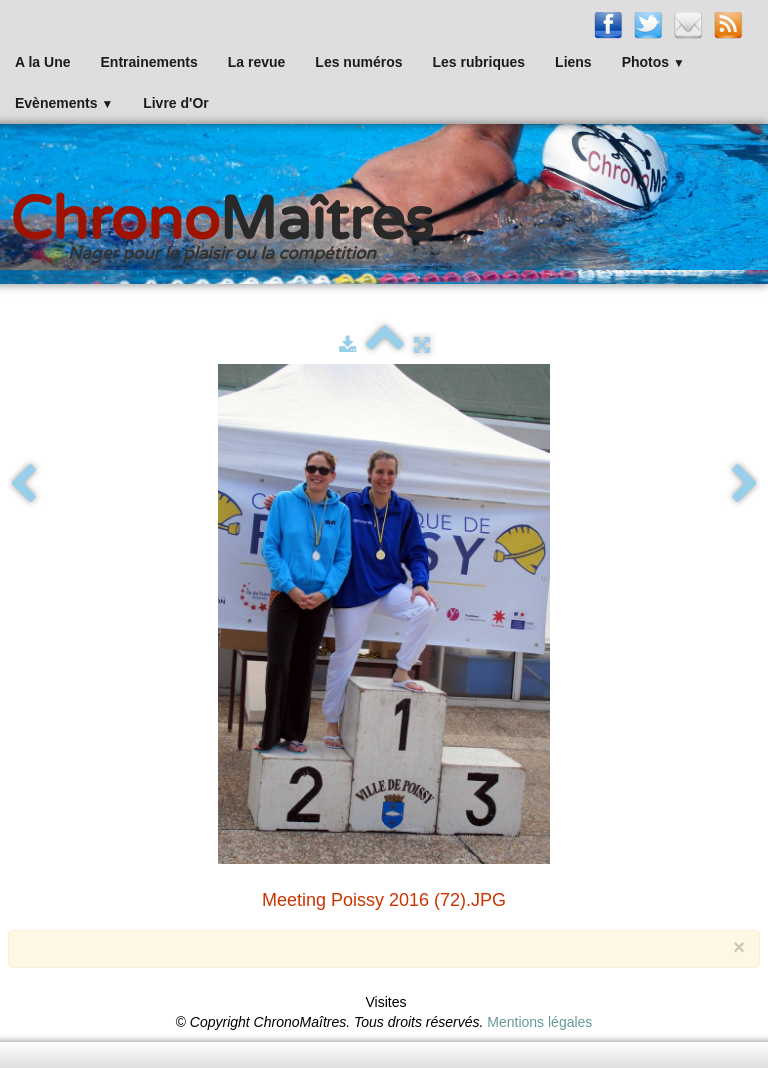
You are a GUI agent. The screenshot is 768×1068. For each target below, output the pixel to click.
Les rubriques (478, 62)
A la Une (43, 62)
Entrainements (149, 62)
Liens (573, 62)
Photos (653, 62)
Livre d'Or (176, 103)
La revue (257, 62)
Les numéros (358, 62)
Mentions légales (539, 1022)
